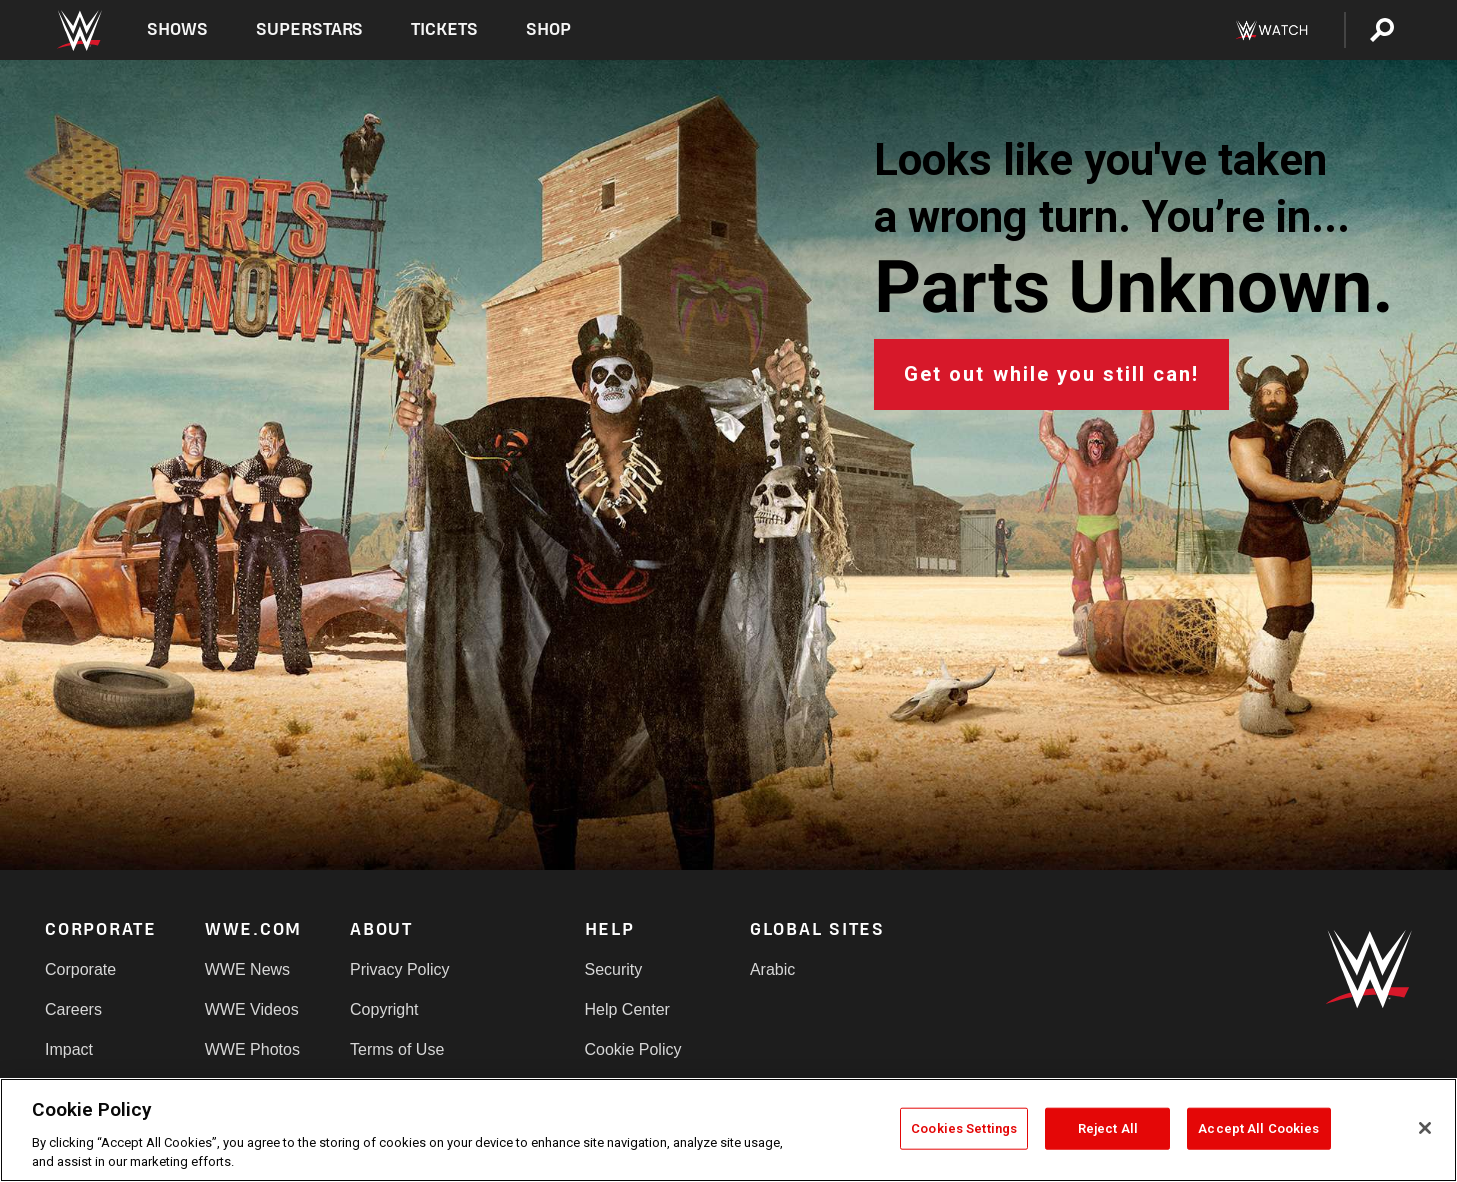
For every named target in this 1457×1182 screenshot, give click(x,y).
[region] (728, 1130)
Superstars (310, 29)
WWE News (247, 969)
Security (614, 969)
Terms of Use (397, 1049)
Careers (73, 1009)
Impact (69, 1049)
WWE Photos (252, 1049)
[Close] (1425, 1128)
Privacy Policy (400, 969)
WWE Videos (252, 1009)
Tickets (444, 29)
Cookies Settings (964, 1128)
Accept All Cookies (1258, 1128)
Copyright (384, 1009)
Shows (177, 29)
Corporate (80, 969)
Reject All (1108, 1128)
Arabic (772, 969)
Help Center (627, 1009)
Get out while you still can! (1051, 374)
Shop (548, 29)
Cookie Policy (633, 1049)
